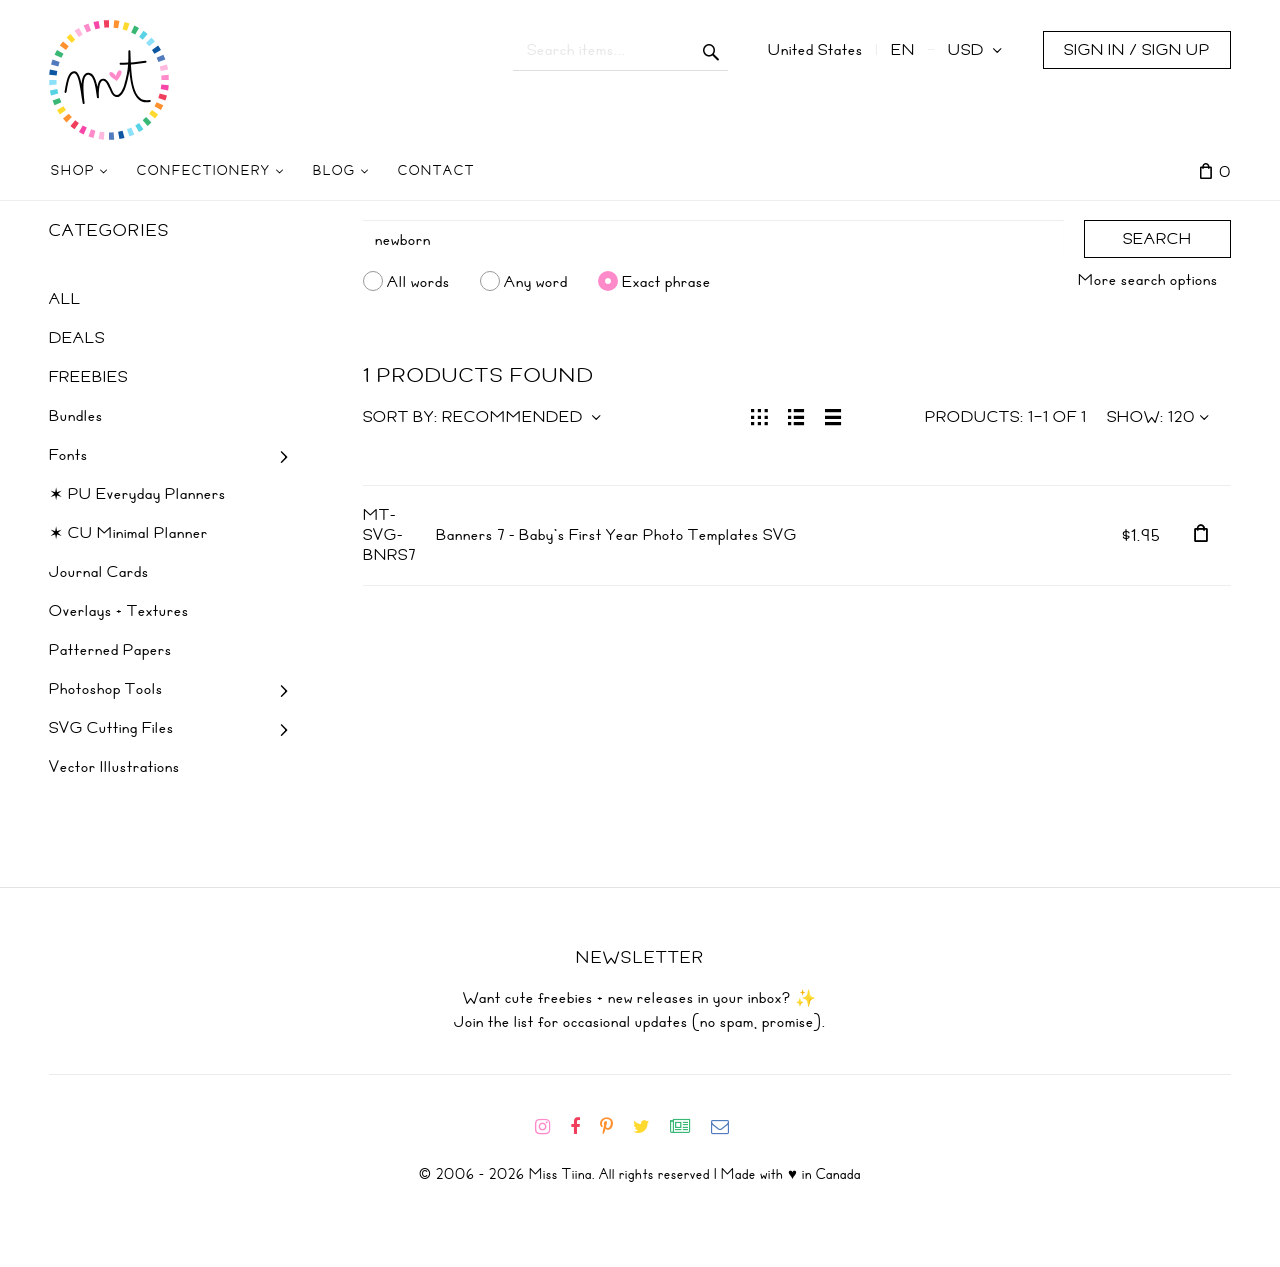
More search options (1148, 280)
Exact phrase (666, 281)
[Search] (714, 240)
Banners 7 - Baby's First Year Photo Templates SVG (616, 535)
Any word (536, 281)
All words (418, 281)
